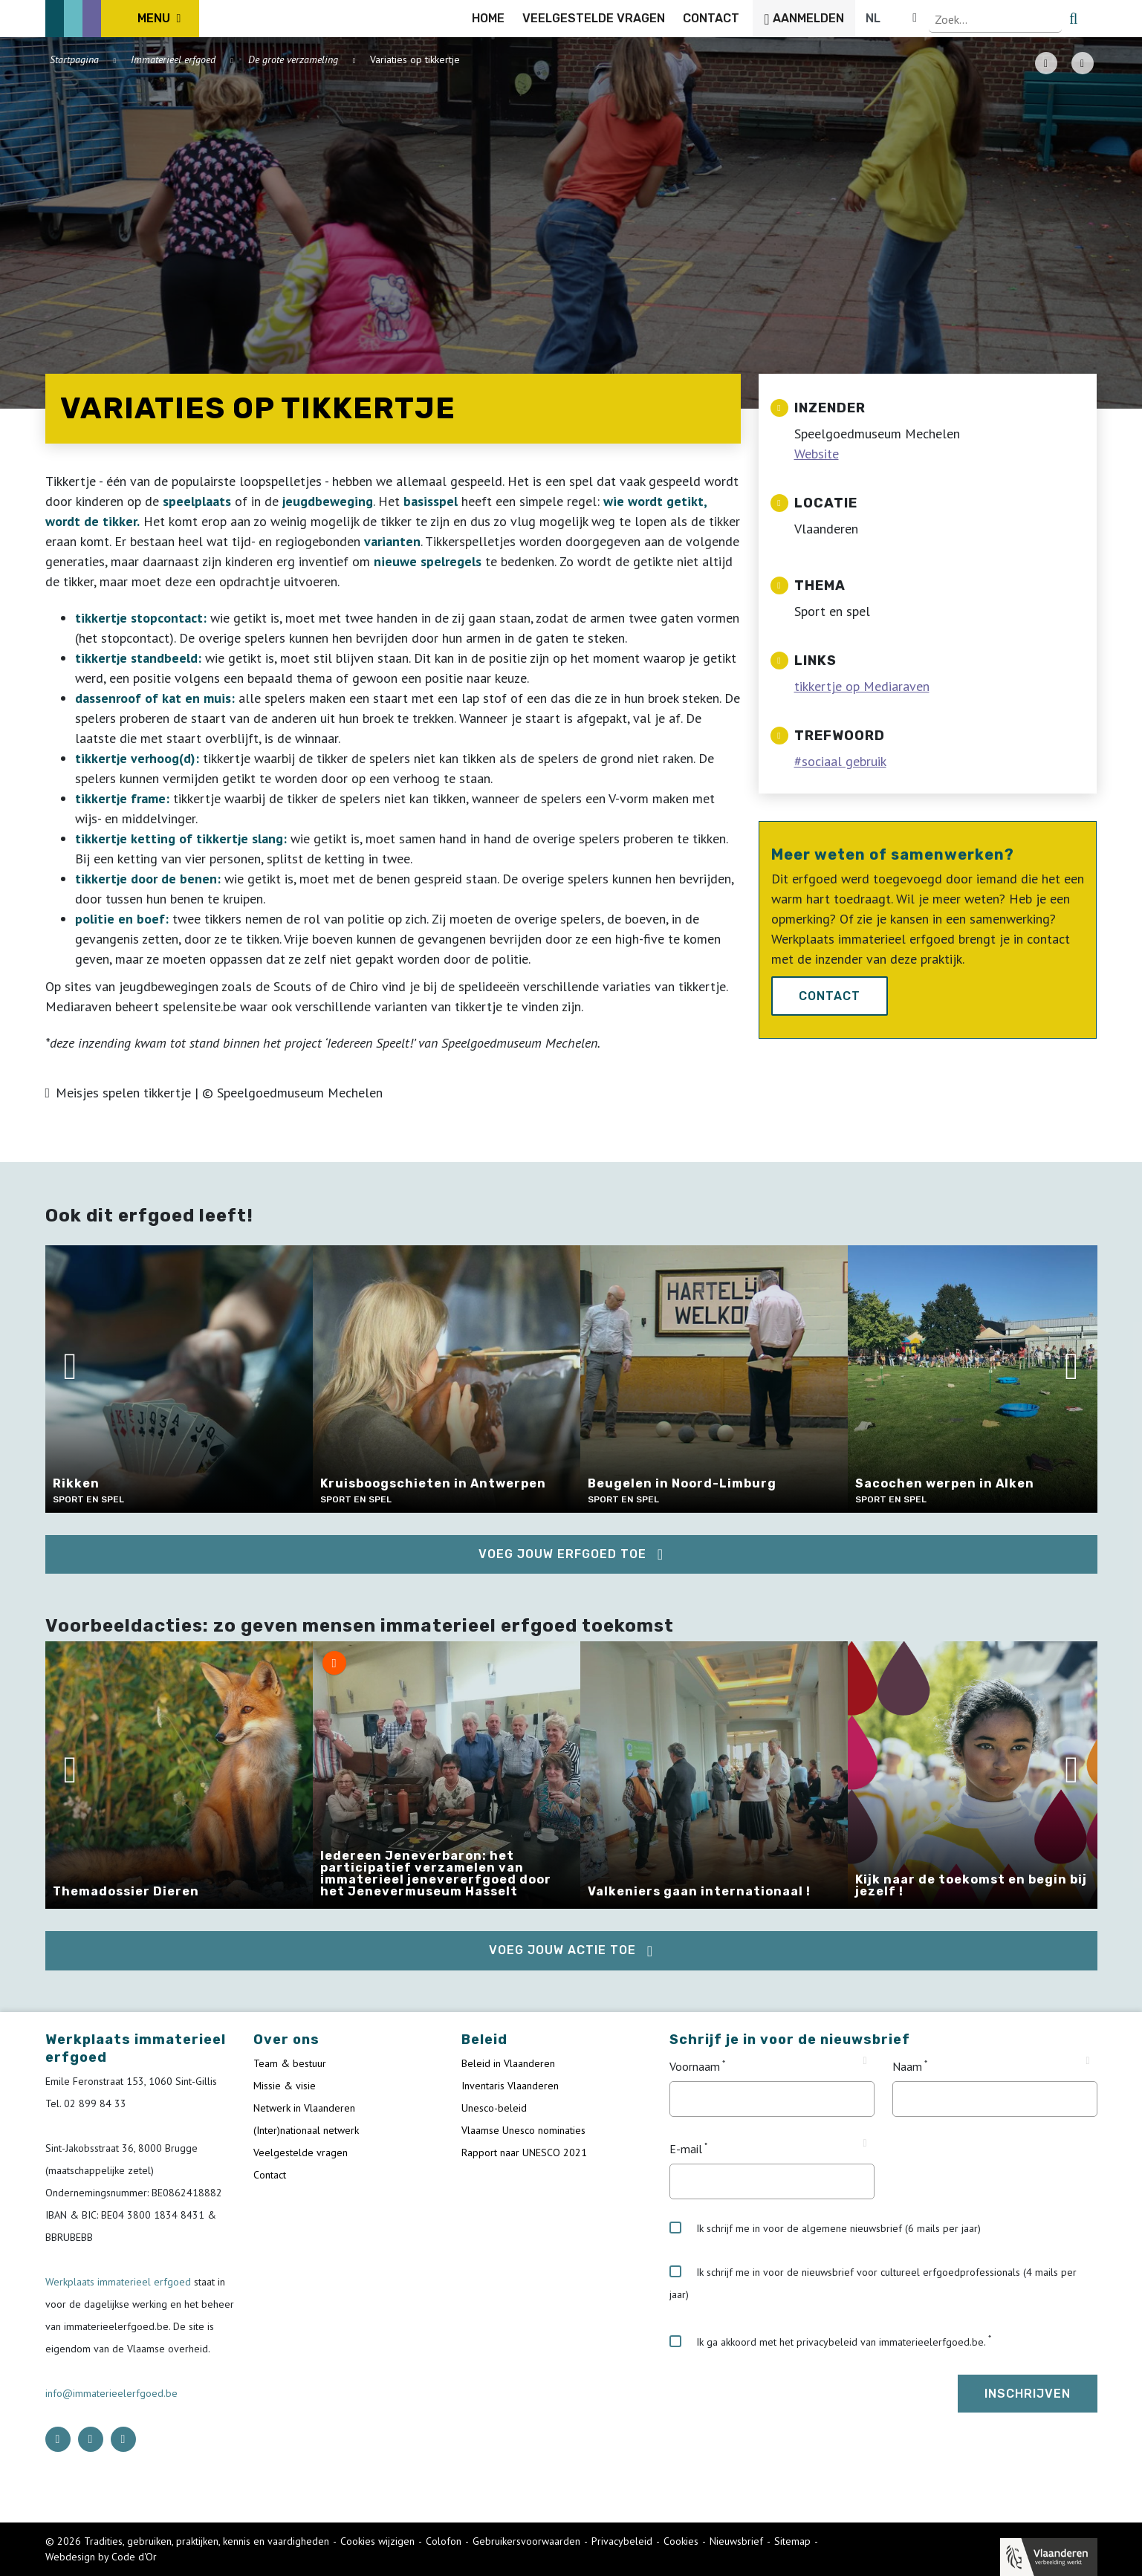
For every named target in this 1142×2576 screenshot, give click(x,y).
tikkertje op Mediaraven (862, 686)
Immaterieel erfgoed (173, 59)
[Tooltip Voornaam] (864, 2061)
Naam (907, 2066)
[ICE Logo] (122, 18)
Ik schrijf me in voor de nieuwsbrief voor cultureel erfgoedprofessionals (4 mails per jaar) (873, 2283)
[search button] (1088, 18)
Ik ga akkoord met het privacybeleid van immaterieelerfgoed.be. (827, 2342)
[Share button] (1082, 63)
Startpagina (74, 59)
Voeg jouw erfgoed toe (562, 1554)
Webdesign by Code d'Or (101, 2556)
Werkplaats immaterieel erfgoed (119, 2281)
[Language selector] (1046, 18)
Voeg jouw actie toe (562, 1950)
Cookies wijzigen (377, 2541)
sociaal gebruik (844, 761)
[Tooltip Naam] (1087, 2061)
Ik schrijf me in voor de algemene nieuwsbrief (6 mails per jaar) (825, 2228)
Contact (829, 996)
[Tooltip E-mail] (864, 2143)
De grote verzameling (293, 59)
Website (816, 453)
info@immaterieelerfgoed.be (111, 2393)
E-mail (685, 2148)
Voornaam (694, 2066)
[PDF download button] (1046, 63)
